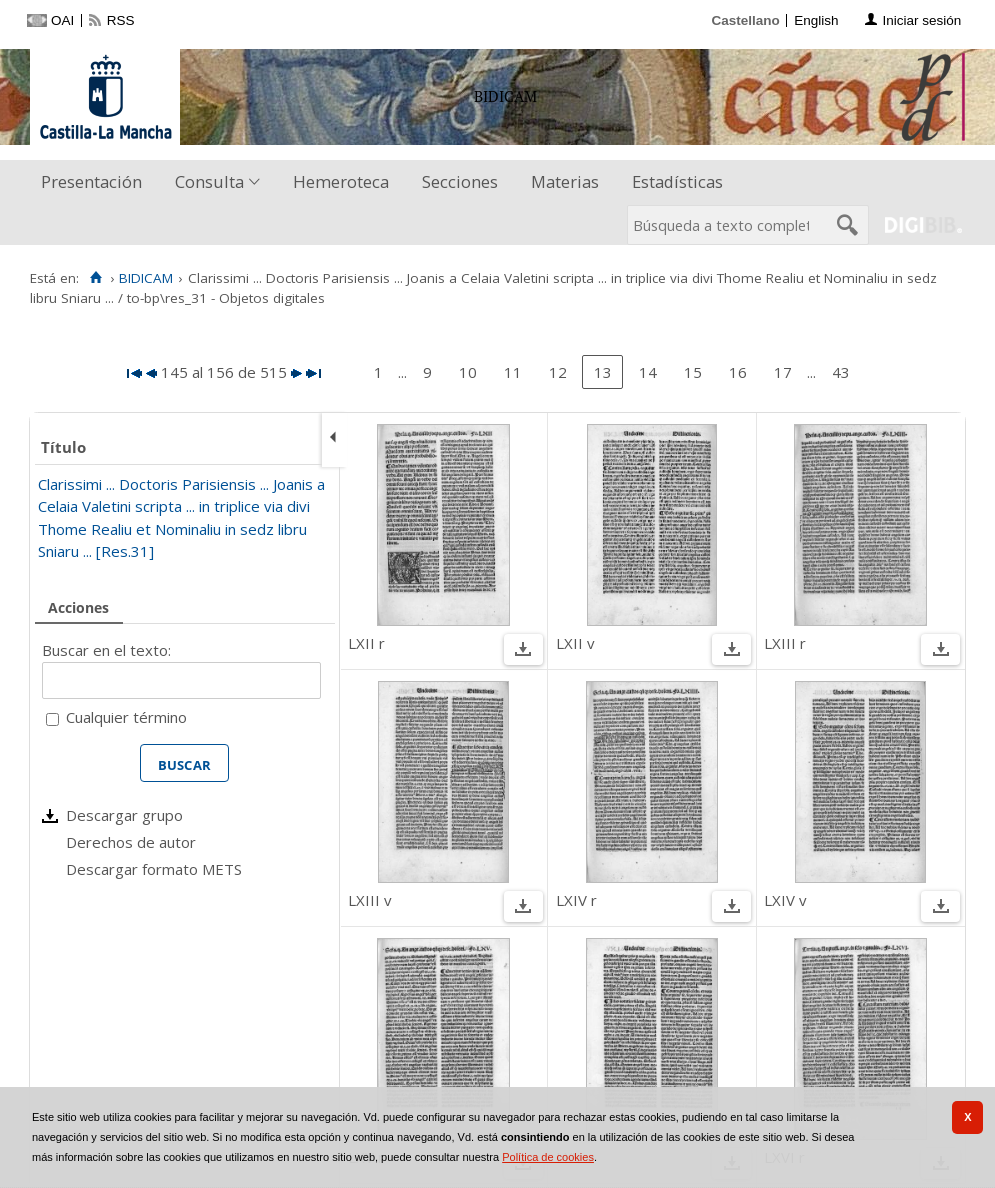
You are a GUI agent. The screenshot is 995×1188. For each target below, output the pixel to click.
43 (841, 372)
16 (738, 372)
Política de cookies (548, 1157)
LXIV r (576, 900)
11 (513, 372)
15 (693, 372)
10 (468, 372)
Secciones (460, 181)
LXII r (366, 643)
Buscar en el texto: (106, 650)
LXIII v (370, 900)
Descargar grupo (124, 815)
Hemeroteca (341, 181)
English (816, 20)
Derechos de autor (131, 842)
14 (648, 372)
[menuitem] (96, 182)
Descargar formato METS (154, 869)
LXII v (575, 643)
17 (783, 372)
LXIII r (785, 643)
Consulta (209, 181)
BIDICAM (146, 278)
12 (558, 372)
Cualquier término (126, 717)
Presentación (91, 181)
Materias (565, 181)
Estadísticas (677, 181)
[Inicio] (95, 278)
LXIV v (785, 900)
